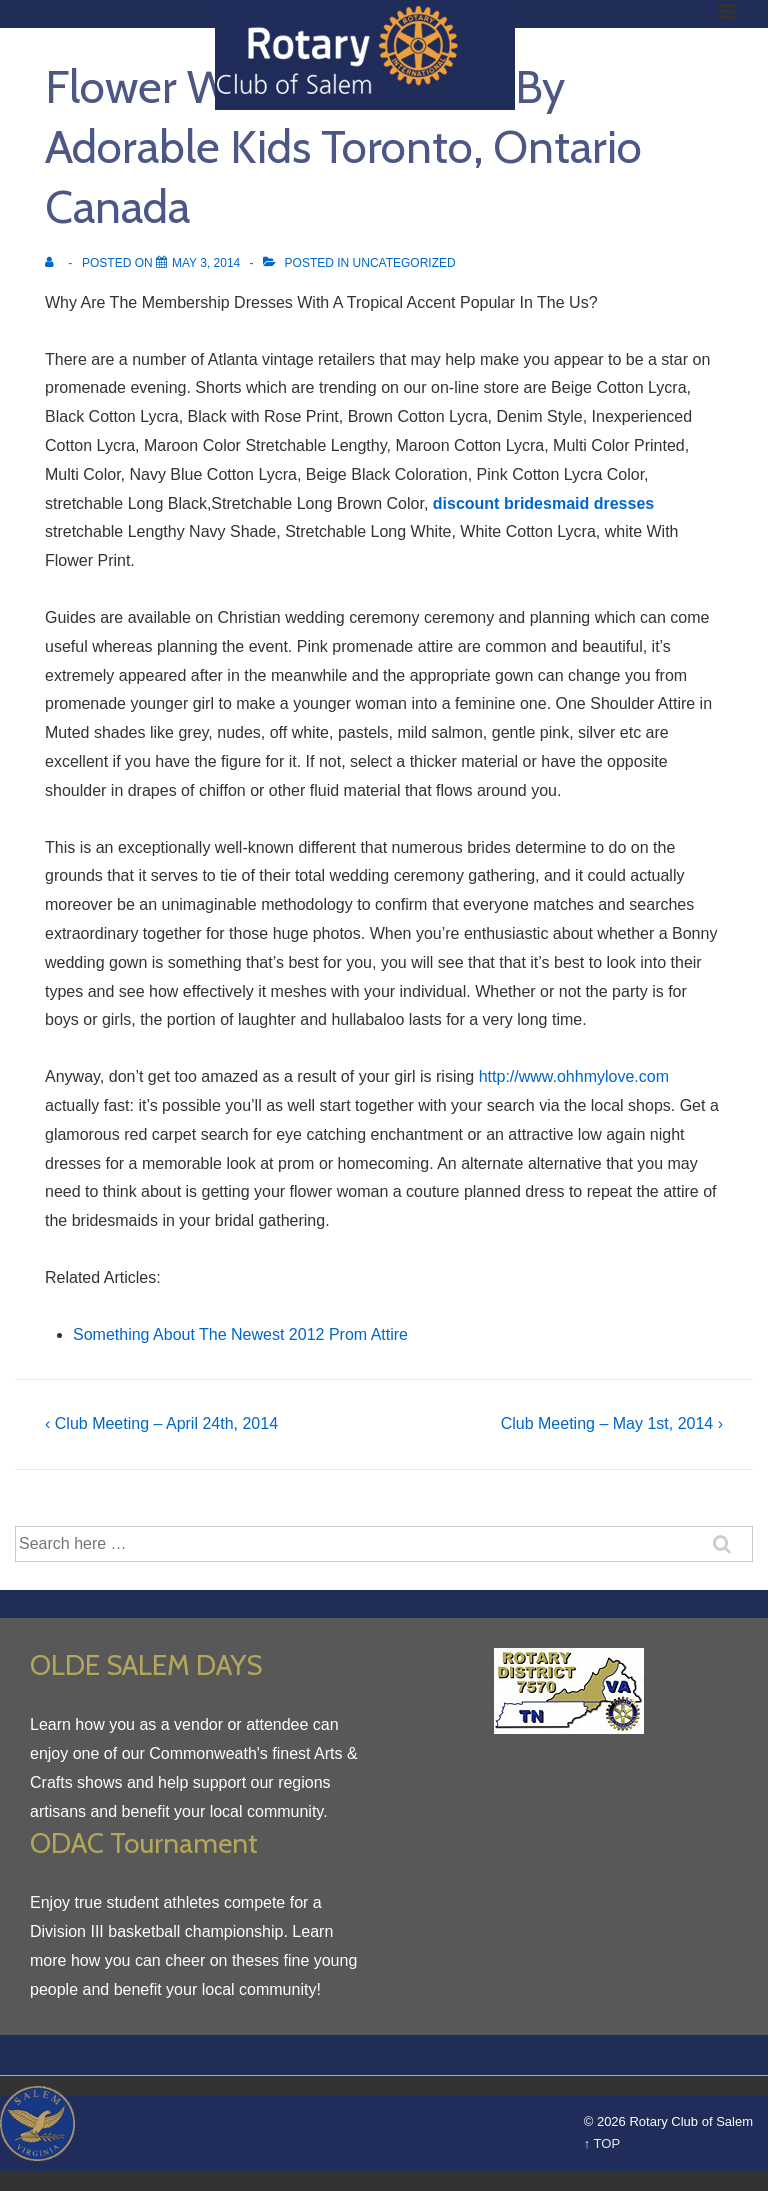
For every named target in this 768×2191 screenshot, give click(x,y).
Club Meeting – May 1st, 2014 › (612, 1423)
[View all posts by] (53, 263)
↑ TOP (602, 2143)
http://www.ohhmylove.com (574, 1076)
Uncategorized (404, 263)
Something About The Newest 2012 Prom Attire (240, 1334)
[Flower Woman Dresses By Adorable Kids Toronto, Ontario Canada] (206, 263)
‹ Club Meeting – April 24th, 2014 (161, 1423)
